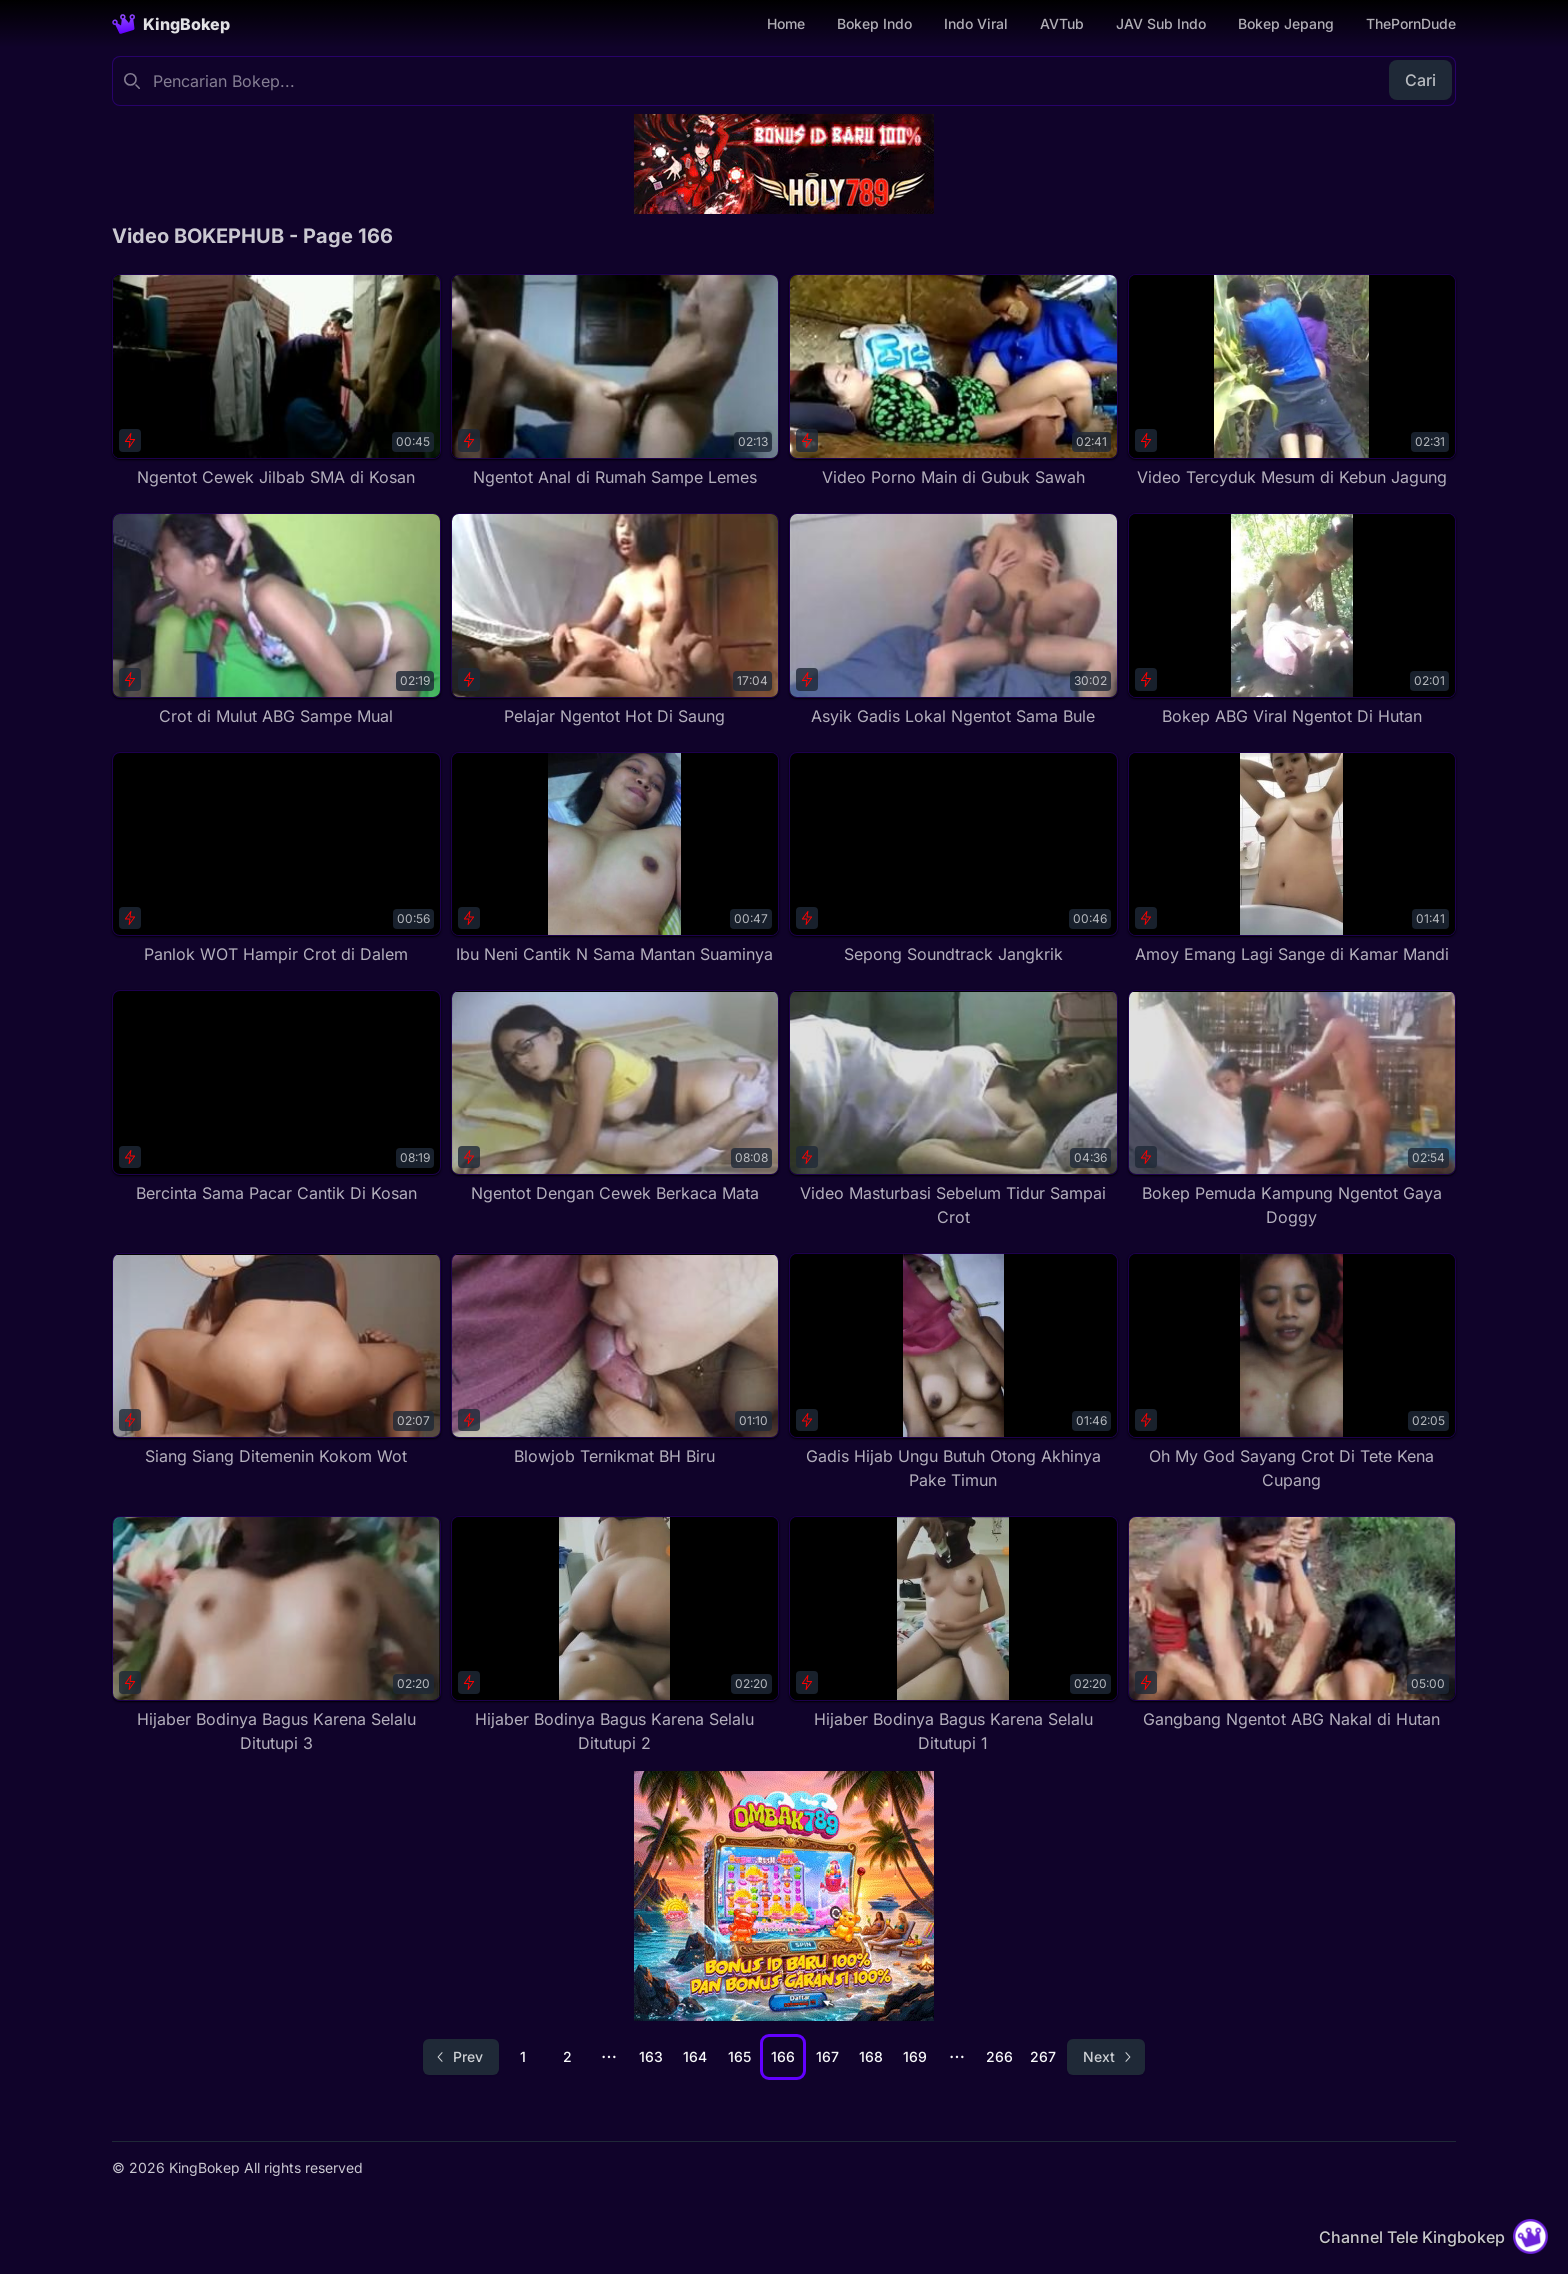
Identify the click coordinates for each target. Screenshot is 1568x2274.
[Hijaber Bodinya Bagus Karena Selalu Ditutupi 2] (615, 1635)
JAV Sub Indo (1161, 23)
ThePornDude (1411, 23)
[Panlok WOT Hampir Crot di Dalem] (276, 859)
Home (786, 23)
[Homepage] (171, 24)
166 (783, 2056)
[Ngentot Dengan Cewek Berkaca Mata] (615, 1097)
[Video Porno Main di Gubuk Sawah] (953, 381)
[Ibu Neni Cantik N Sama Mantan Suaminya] (615, 859)
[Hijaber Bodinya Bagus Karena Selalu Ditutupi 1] (953, 1635)
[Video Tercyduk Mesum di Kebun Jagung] (1292, 381)
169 (915, 2056)
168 (871, 2056)
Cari (1420, 80)
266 (999, 2056)
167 (827, 2056)
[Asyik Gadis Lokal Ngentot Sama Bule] (953, 620)
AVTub (1062, 23)
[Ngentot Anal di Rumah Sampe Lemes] (615, 381)
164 (695, 2056)
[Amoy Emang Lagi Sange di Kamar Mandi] (1292, 859)
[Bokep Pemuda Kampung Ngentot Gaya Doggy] (1292, 1109)
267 (1043, 2056)
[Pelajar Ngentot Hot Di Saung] (615, 620)
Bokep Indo (874, 23)
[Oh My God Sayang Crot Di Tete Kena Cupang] (1292, 1372)
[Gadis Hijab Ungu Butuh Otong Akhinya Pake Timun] (953, 1372)
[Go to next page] (1106, 2057)
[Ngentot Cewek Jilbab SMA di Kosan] (276, 381)
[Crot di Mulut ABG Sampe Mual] (276, 620)
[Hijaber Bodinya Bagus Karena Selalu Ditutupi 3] (276, 1635)
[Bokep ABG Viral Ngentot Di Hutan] (1292, 620)
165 (739, 2056)
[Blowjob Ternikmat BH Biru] (615, 1360)
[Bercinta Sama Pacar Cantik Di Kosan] (276, 1097)
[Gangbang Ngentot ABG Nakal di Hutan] (1292, 1623)
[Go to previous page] (461, 2057)
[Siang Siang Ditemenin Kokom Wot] (276, 1360)
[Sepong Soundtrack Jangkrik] (953, 859)
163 (651, 2056)
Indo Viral (976, 23)
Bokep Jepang (1286, 23)
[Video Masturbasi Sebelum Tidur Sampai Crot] (953, 1109)
